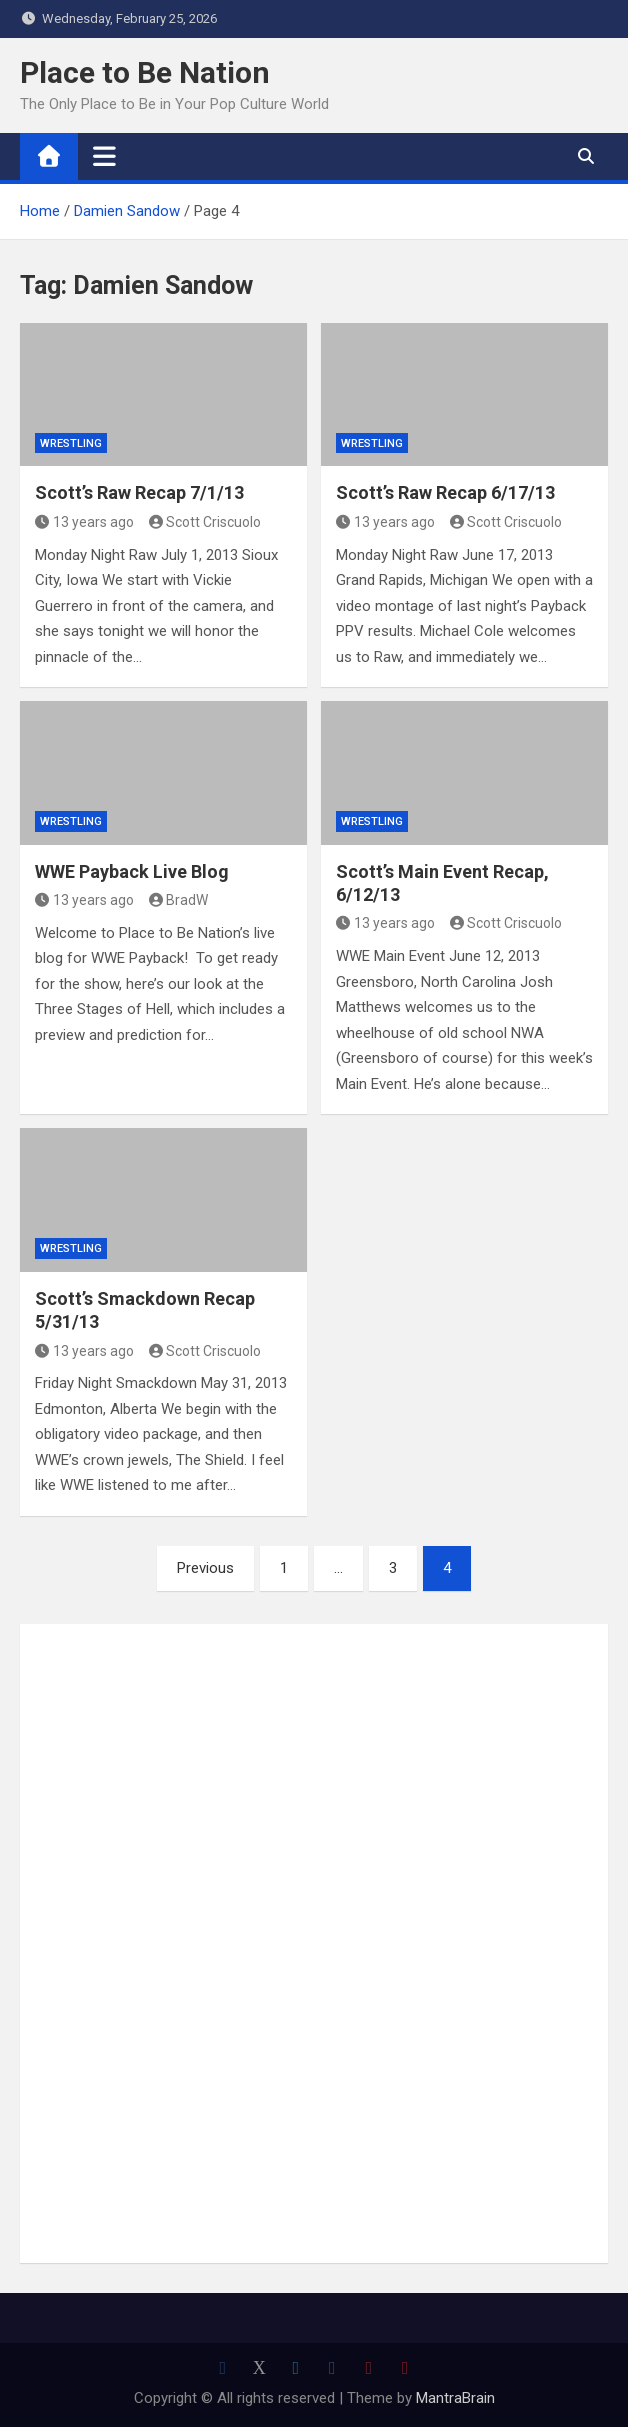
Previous (205, 1568)
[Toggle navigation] (104, 156)
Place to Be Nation (145, 72)
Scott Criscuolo (205, 522)
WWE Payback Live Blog (132, 871)
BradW (179, 900)
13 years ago (84, 522)
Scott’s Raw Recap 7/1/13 (139, 492)
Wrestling (71, 443)
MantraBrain (455, 2398)
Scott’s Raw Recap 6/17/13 (445, 492)
